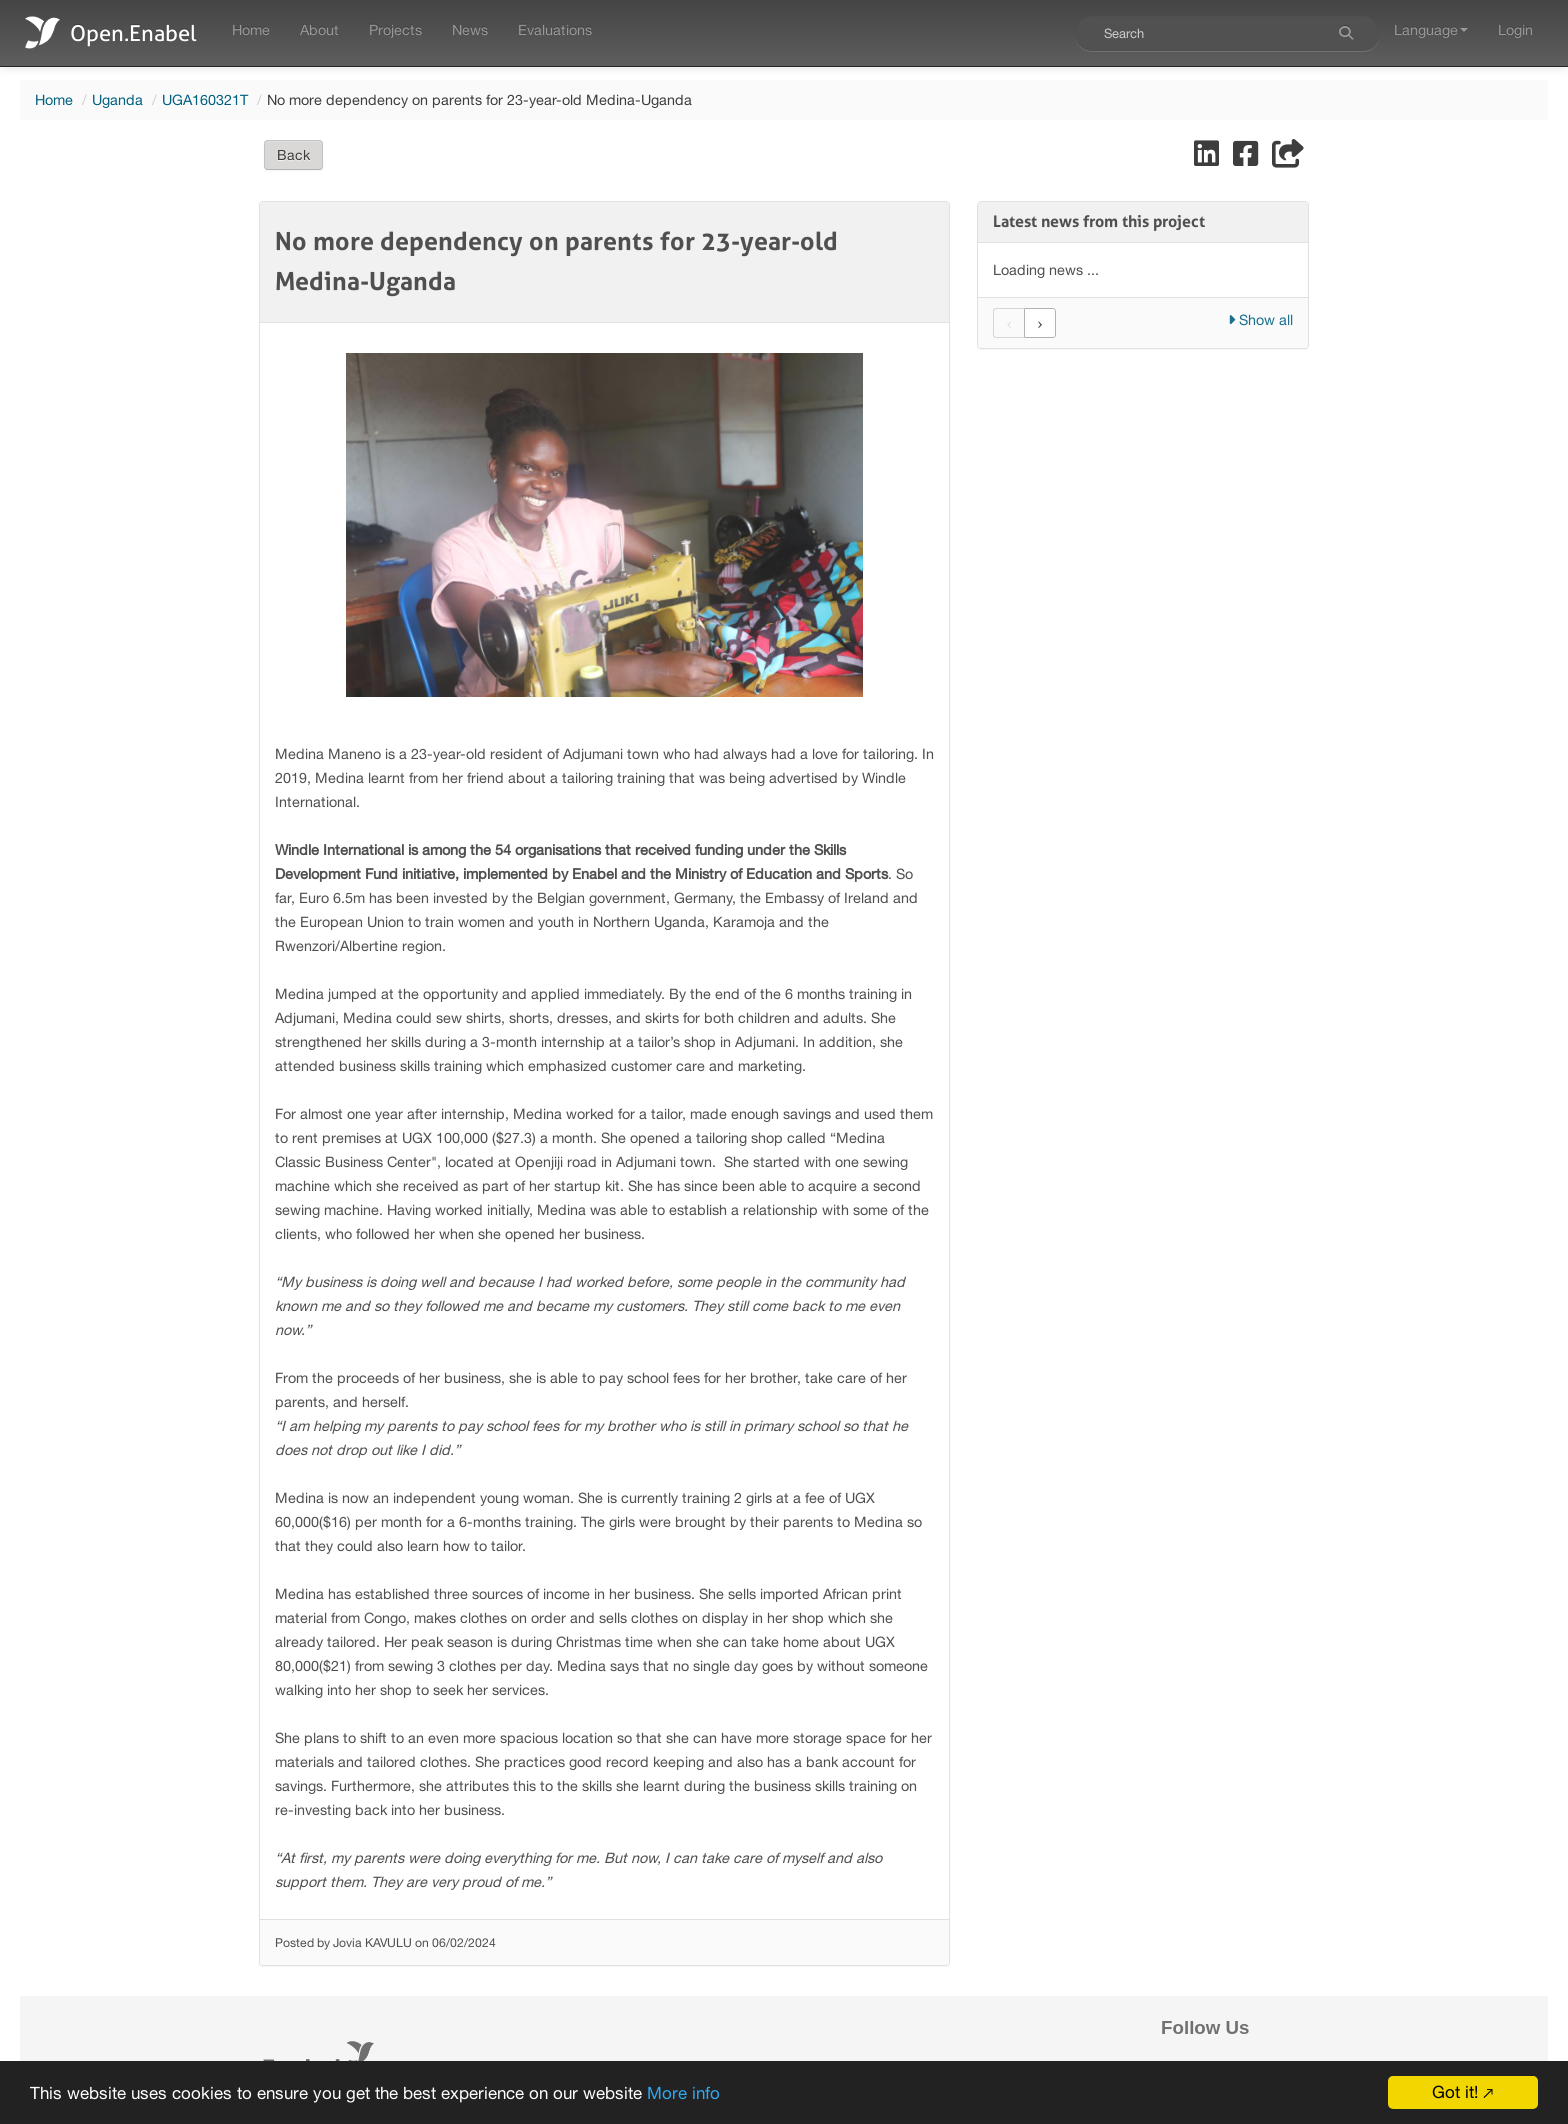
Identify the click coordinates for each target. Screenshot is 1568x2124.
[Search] (1346, 33)
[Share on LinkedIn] (1208, 158)
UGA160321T (205, 99)
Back (293, 155)
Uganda (117, 99)
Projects (395, 29)
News (470, 29)
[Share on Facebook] (1247, 158)
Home (251, 29)
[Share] (1288, 158)
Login (1515, 29)
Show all (1260, 319)
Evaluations (555, 29)
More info (683, 2093)
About (319, 29)
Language (1431, 29)
